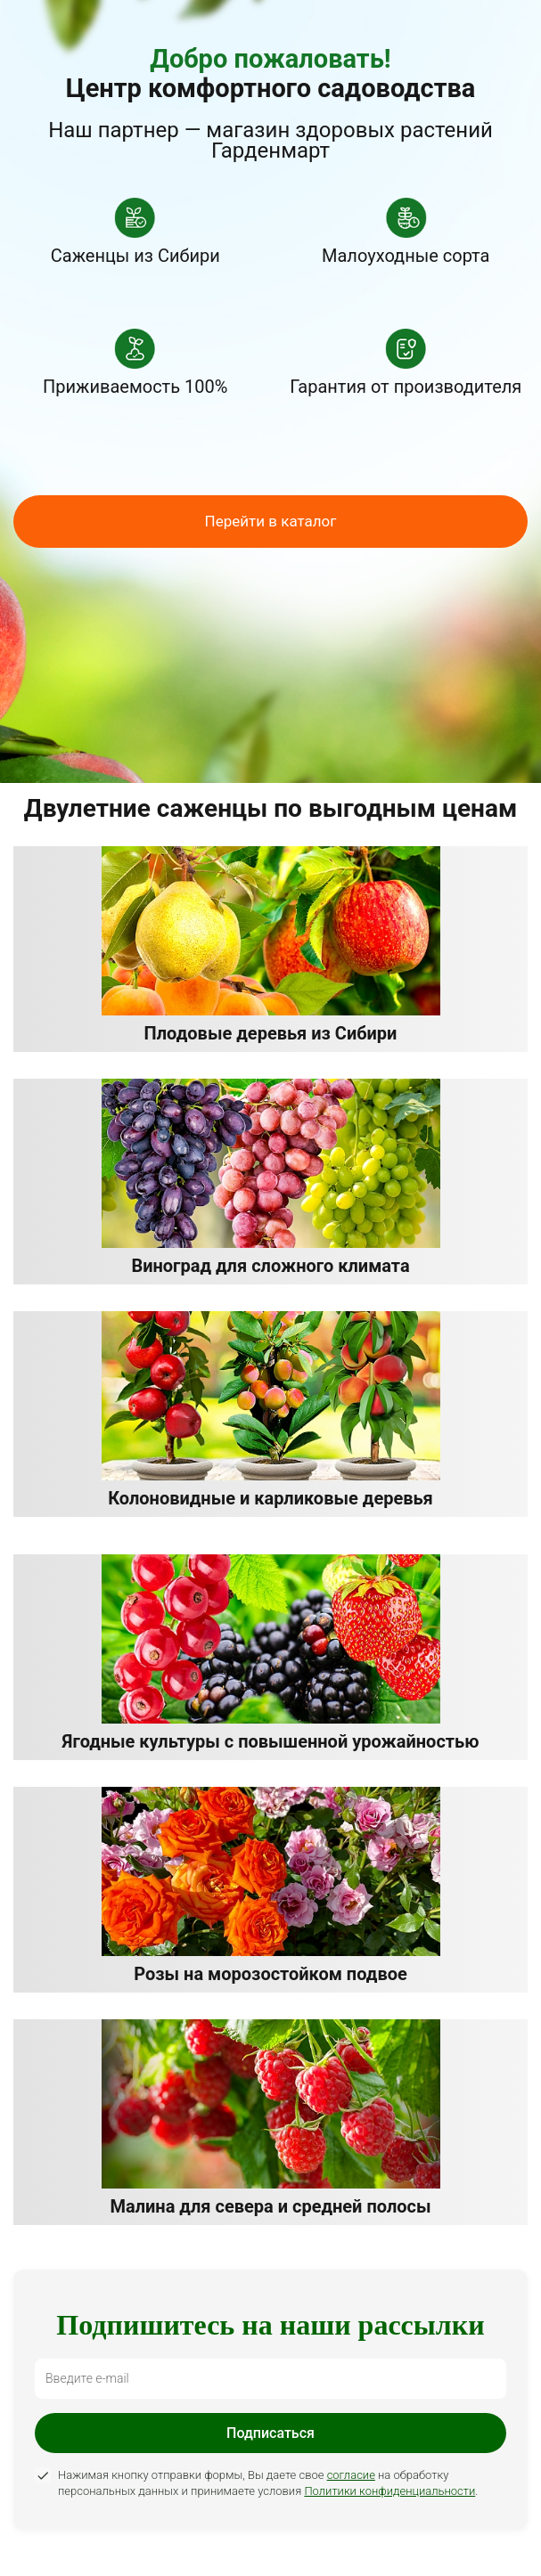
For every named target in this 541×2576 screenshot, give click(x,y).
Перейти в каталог (271, 521)
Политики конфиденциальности (389, 2491)
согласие (351, 2475)
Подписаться (270, 2433)
